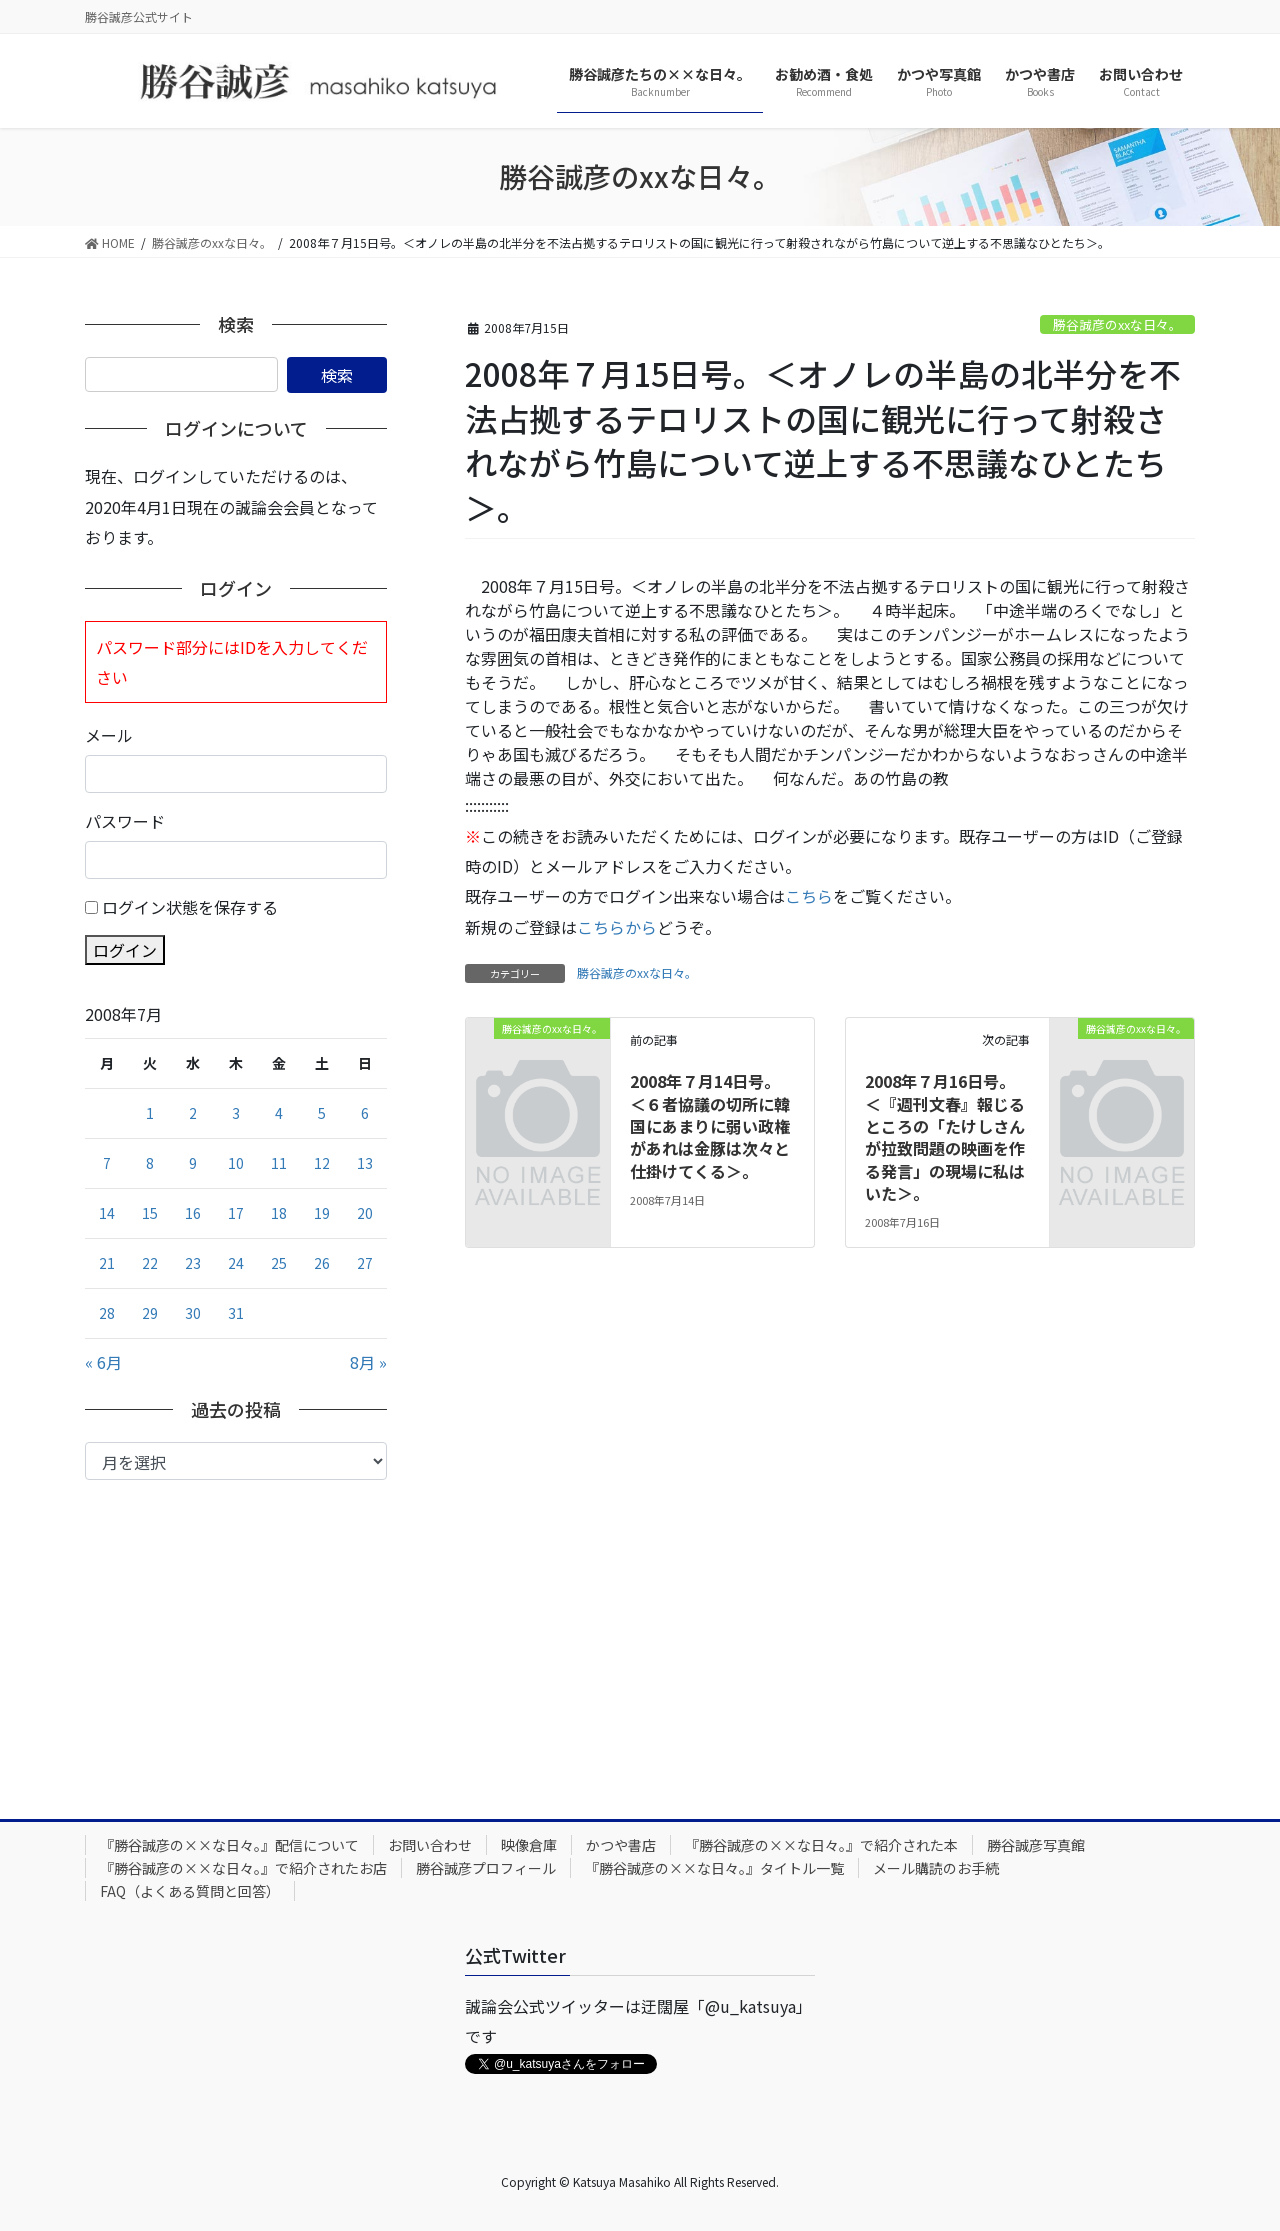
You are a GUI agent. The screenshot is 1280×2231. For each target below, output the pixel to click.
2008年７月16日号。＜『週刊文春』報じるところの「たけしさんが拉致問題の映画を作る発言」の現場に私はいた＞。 (945, 1137)
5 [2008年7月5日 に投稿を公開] (322, 1113)
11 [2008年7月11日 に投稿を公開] (279, 1163)
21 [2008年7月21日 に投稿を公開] (107, 1263)
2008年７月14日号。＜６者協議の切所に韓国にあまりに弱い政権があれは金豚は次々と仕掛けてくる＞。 (710, 1126)
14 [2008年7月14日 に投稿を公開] (107, 1213)
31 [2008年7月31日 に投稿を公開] (236, 1313)
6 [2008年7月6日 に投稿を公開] (365, 1113)
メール (109, 735)
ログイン (125, 950)
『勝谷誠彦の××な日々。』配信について (229, 1845)
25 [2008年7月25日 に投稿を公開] (279, 1263)
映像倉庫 (529, 1845)
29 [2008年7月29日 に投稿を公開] (150, 1313)
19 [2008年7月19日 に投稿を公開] (322, 1213)
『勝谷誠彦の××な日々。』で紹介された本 (821, 1845)
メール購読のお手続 (936, 1868)
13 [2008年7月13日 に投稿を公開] (365, 1163)
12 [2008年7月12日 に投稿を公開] (322, 1163)
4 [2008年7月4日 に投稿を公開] (279, 1113)
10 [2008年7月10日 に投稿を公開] (236, 1163)
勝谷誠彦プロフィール (486, 1868)
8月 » (368, 1362)
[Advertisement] (236, 1630)
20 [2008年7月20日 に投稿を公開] (365, 1213)
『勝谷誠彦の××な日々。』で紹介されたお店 (243, 1868)
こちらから (617, 927)
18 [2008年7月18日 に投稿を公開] (279, 1213)
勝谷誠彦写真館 (1036, 1845)
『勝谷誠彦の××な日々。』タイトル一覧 (714, 1868)
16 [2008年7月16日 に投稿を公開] (193, 1213)
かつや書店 (621, 1845)
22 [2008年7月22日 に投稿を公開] (150, 1263)
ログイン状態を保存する (190, 907)
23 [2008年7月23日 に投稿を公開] (193, 1263)
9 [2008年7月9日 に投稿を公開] (193, 1163)
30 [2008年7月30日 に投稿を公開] (193, 1313)
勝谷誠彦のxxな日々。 (1117, 324)
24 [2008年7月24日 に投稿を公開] (236, 1263)
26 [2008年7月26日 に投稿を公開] (322, 1263)
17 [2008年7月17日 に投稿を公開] (236, 1213)
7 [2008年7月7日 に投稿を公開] (107, 1163)
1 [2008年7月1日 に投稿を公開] (150, 1113)
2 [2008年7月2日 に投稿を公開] (193, 1113)
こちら (809, 896)
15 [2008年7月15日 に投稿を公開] (150, 1213)
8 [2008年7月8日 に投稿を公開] (150, 1163)
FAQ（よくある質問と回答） (190, 1891)
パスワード (125, 821)
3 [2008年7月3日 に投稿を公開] (236, 1113)
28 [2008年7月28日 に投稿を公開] (107, 1313)
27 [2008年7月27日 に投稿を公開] (365, 1263)
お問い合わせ (430, 1845)
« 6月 (103, 1362)
